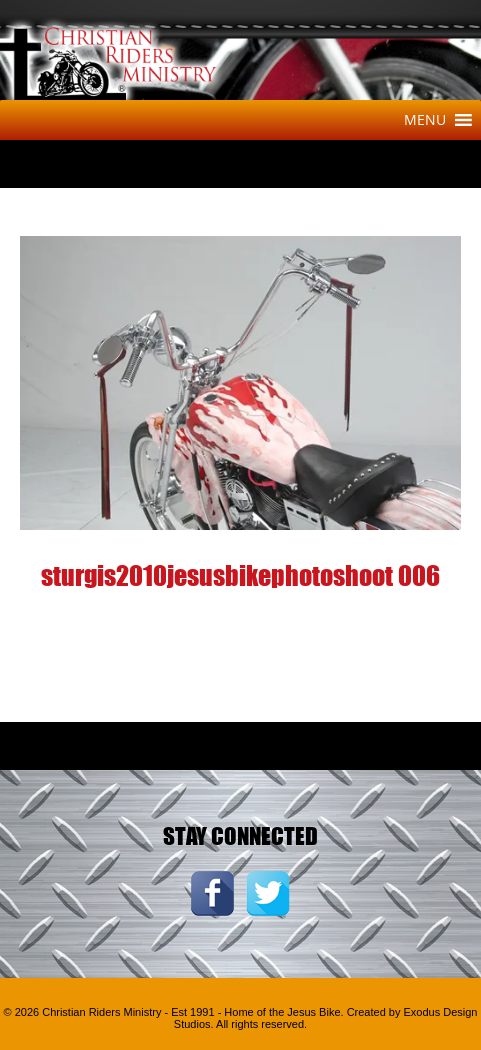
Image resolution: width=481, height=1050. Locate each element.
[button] (425, 120)
